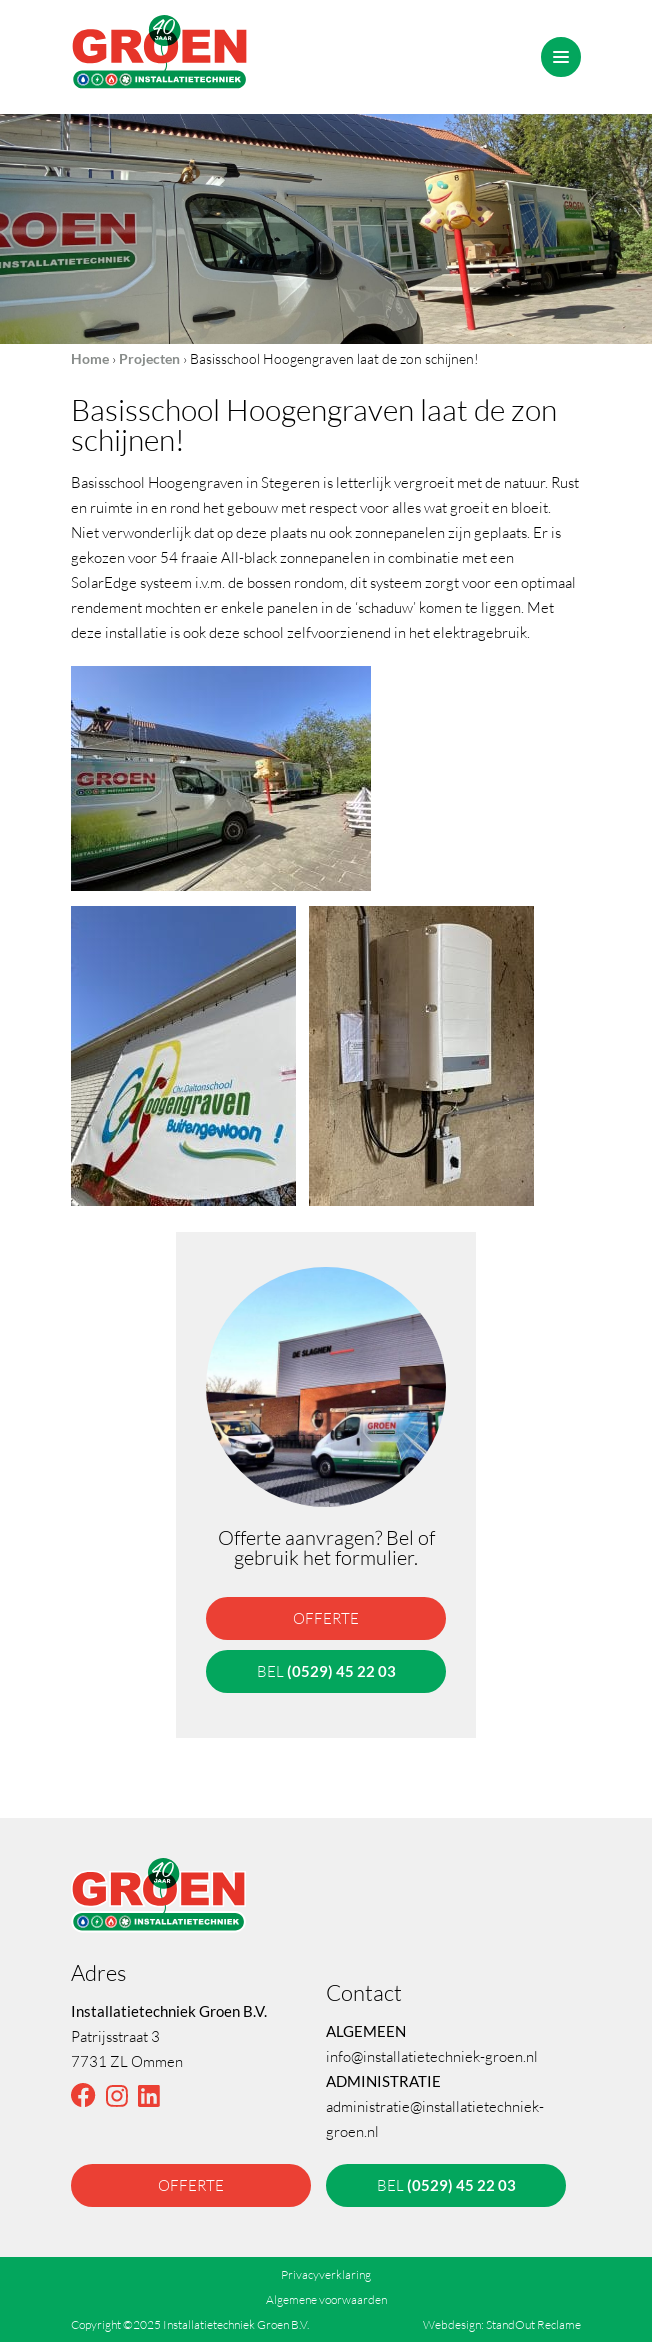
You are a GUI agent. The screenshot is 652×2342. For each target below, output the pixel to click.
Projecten (149, 358)
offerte (326, 1618)
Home (90, 358)
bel (326, 1671)
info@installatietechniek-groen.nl (432, 2056)
